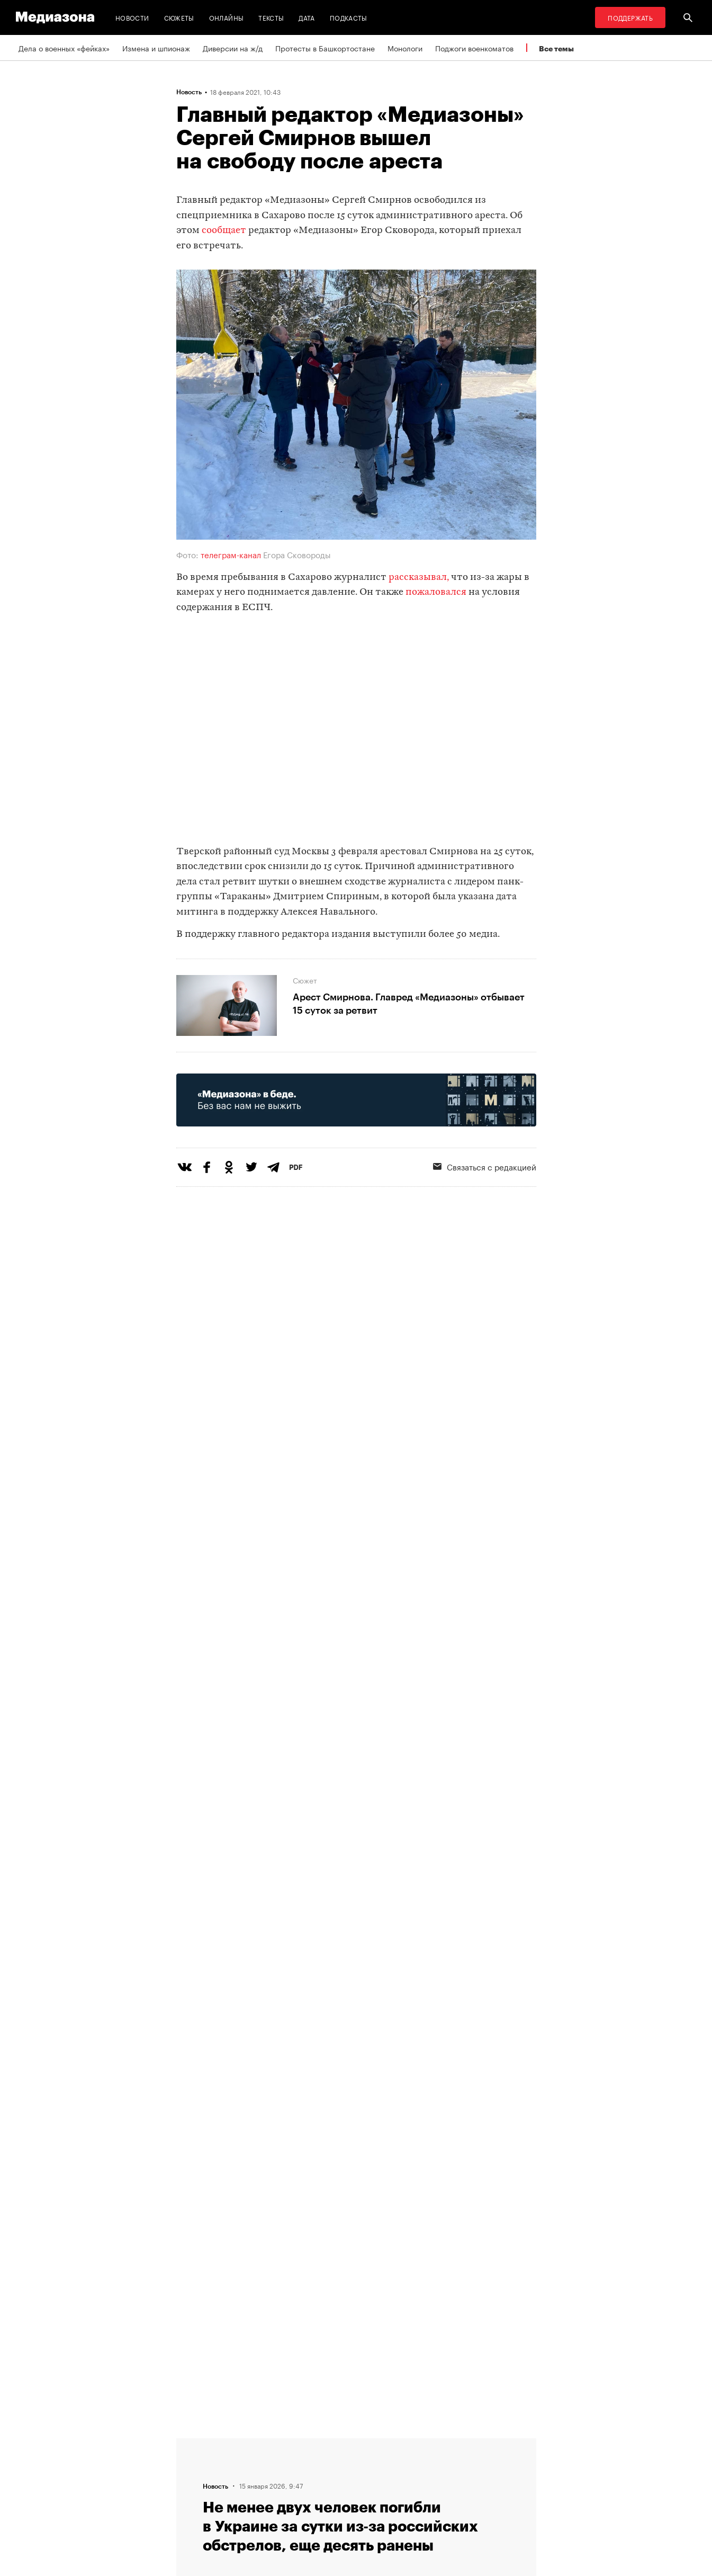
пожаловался (435, 592)
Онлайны (226, 17)
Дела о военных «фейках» (64, 47)
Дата (306, 17)
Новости (132, 17)
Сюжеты (179, 17)
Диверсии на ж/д (233, 47)
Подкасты (348, 17)
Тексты (271, 17)
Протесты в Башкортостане (325, 47)
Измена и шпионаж (156, 47)
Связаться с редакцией (484, 1166)
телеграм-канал (230, 554)
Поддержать (630, 17)
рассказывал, (419, 577)
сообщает (224, 230)
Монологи (404, 47)
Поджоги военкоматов (474, 47)
